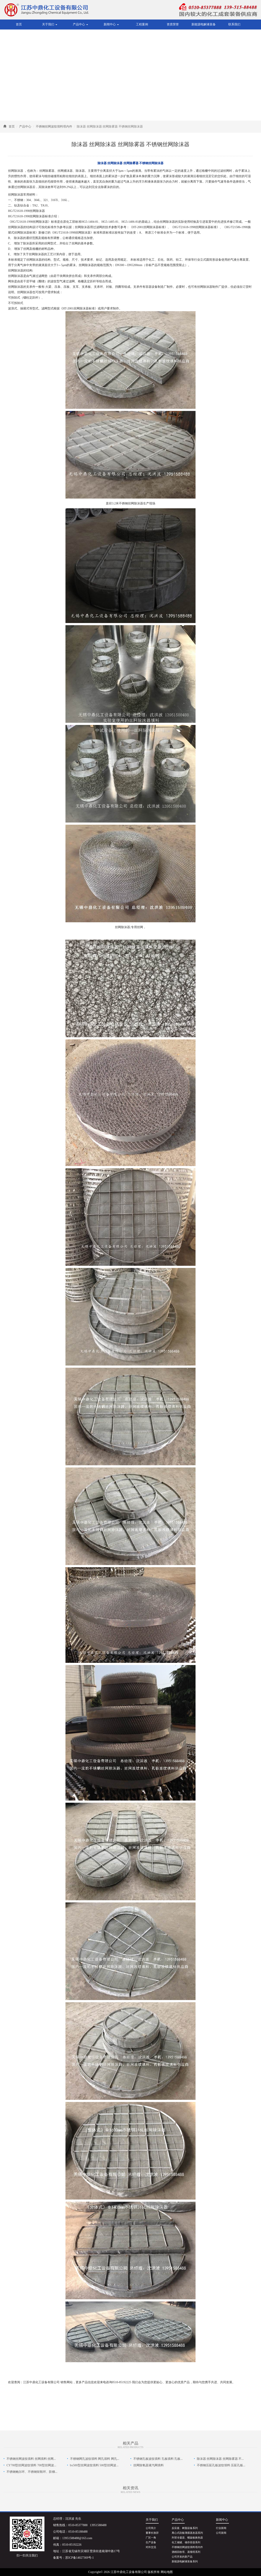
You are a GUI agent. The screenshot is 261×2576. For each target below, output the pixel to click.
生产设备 (151, 2542)
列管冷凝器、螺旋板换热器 (187, 2537)
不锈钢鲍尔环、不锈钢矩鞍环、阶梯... (32, 2471)
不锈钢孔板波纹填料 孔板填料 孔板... (158, 2458)
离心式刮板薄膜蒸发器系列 (187, 2532)
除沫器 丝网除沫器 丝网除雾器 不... (220, 2458)
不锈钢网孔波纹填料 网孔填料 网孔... (94, 2458)
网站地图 (167, 2572)
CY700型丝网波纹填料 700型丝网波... (31, 2465)
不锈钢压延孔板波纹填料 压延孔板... (221, 2465)
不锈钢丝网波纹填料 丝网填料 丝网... (31, 2458)
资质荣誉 (173, 24)
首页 (19, 24)
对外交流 (151, 2547)
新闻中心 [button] (111, 24)
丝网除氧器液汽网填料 (148, 2465)
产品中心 (25, 126)
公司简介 (151, 2528)
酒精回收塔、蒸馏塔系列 (186, 2551)
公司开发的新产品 (182, 2556)
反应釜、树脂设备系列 (185, 2528)
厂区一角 (151, 2537)
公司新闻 (221, 2532)
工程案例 (142, 24)
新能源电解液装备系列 (185, 2561)
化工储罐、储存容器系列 (186, 2542)
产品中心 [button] (80, 24)
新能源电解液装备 (203, 24)
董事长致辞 (152, 2532)
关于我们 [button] (49, 24)
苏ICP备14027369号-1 (79, 2557)
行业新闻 (221, 2528)
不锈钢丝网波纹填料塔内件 (54, 126)
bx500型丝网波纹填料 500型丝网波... (94, 2465)
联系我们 (234, 24)
